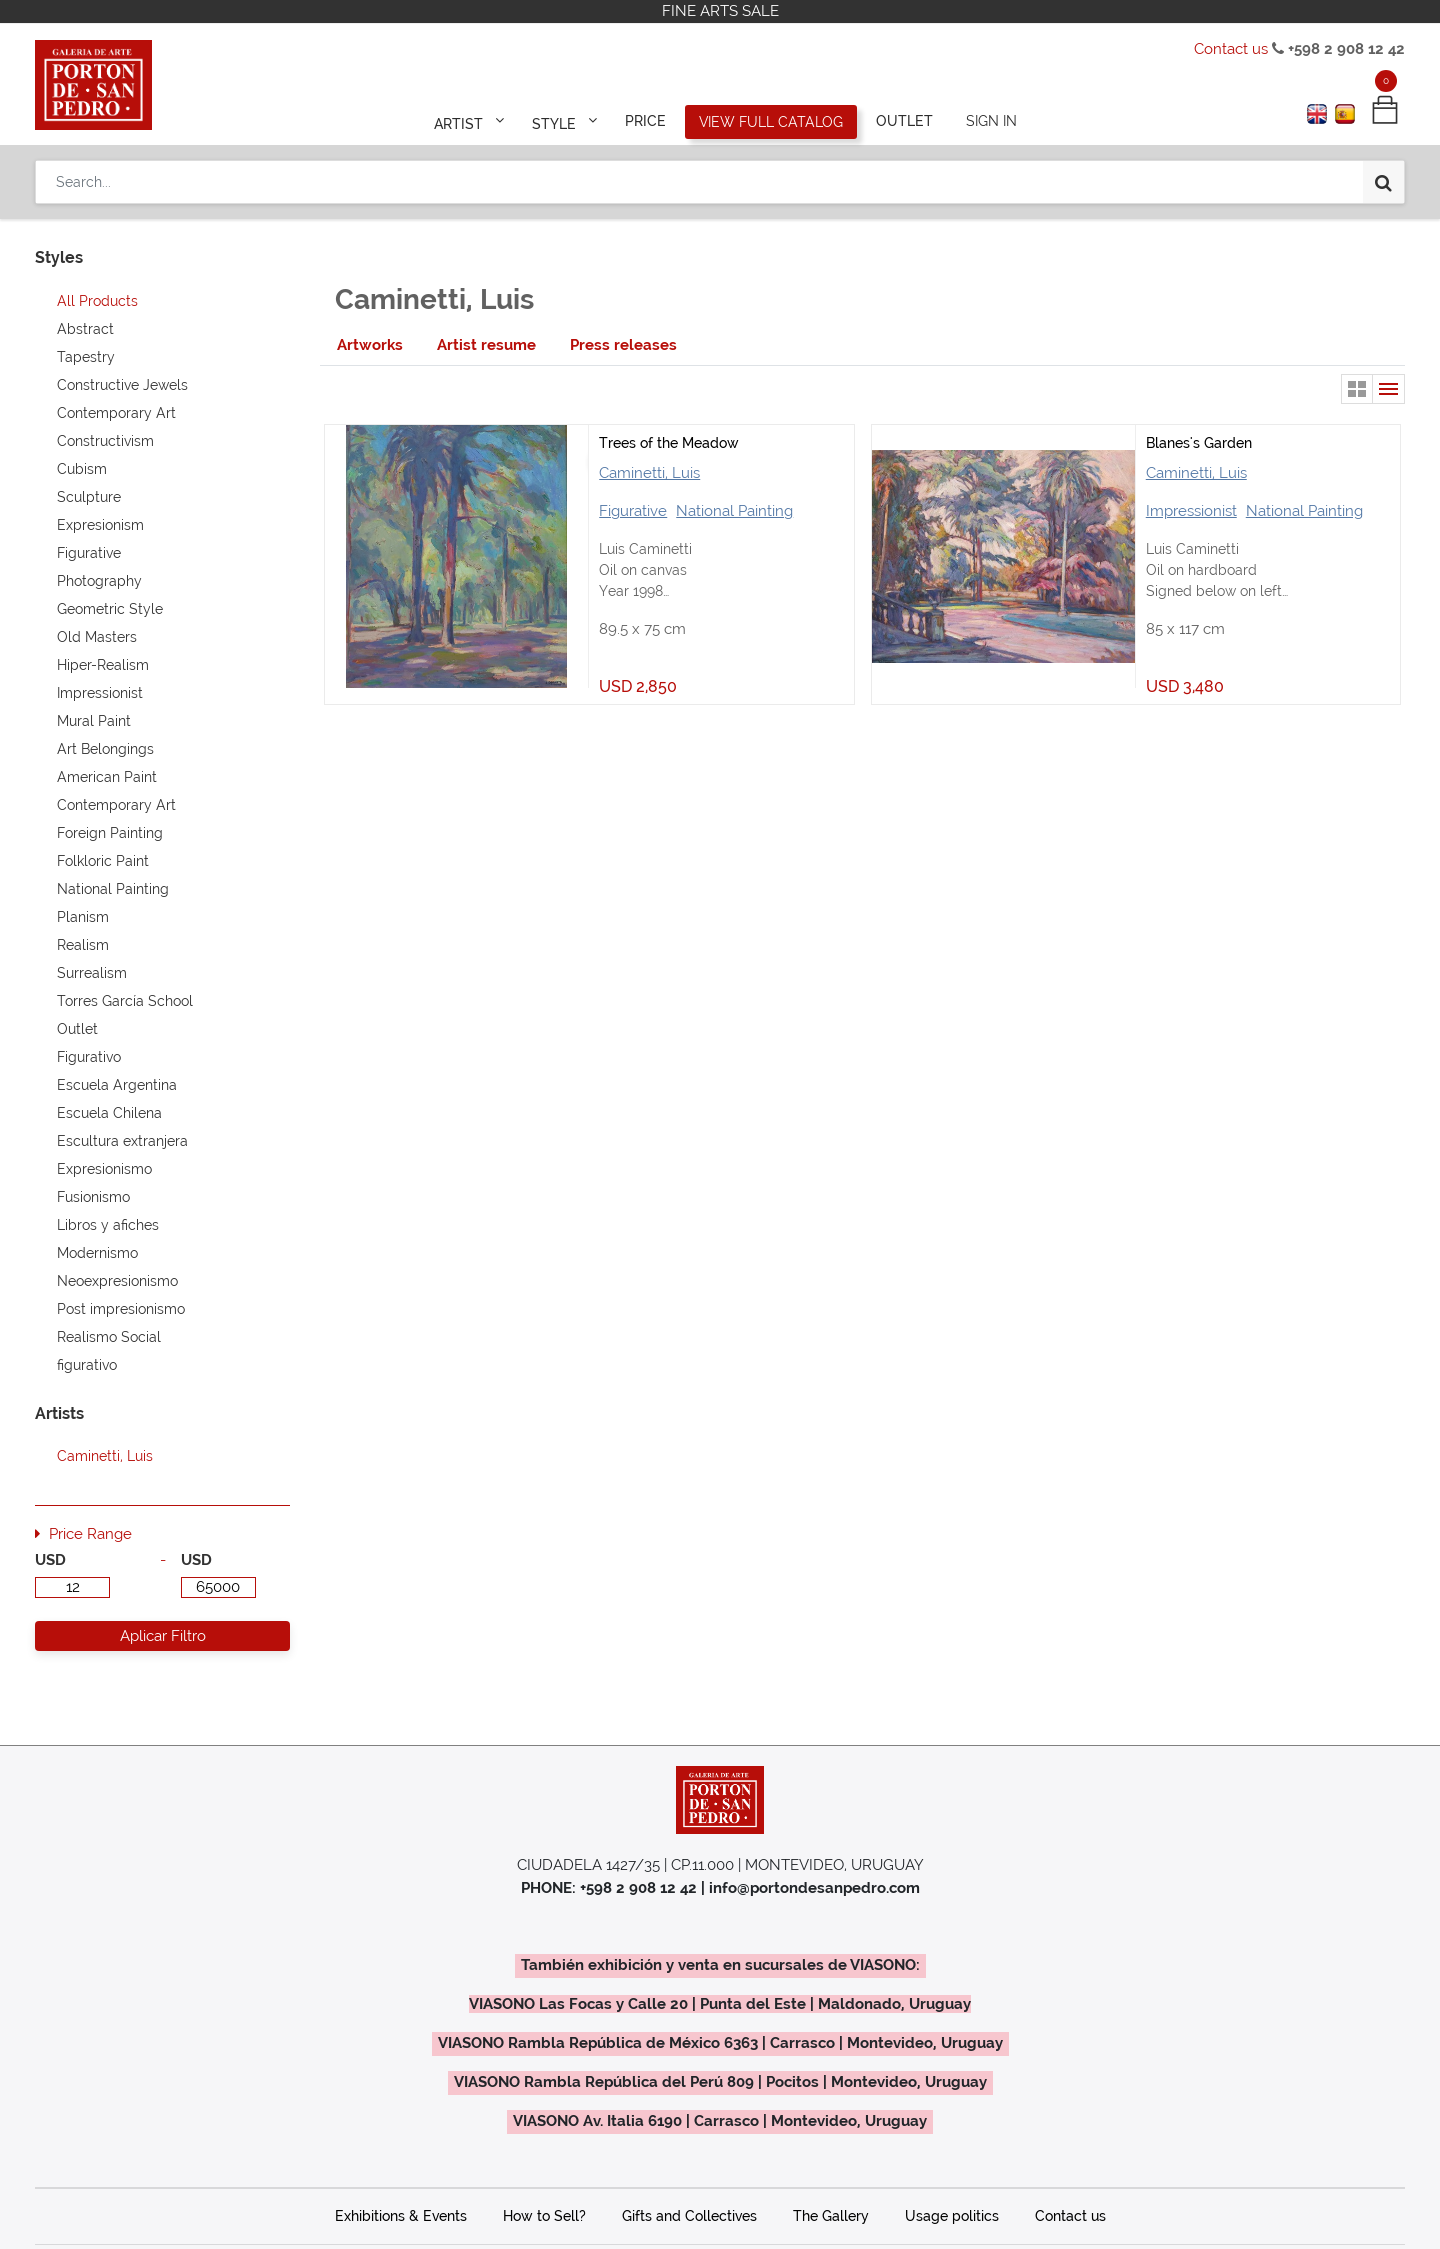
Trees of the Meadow (669, 443)
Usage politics (952, 2216)
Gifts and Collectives (689, 2216)
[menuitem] (646, 122)
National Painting (734, 511)
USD (50, 1560)
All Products (97, 301)
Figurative (633, 511)
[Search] (1383, 182)
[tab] (370, 345)
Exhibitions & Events (401, 2216)
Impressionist (1191, 511)
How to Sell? (544, 2216)
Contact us (1231, 49)
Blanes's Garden (1199, 443)
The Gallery (831, 2216)
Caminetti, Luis (649, 473)
